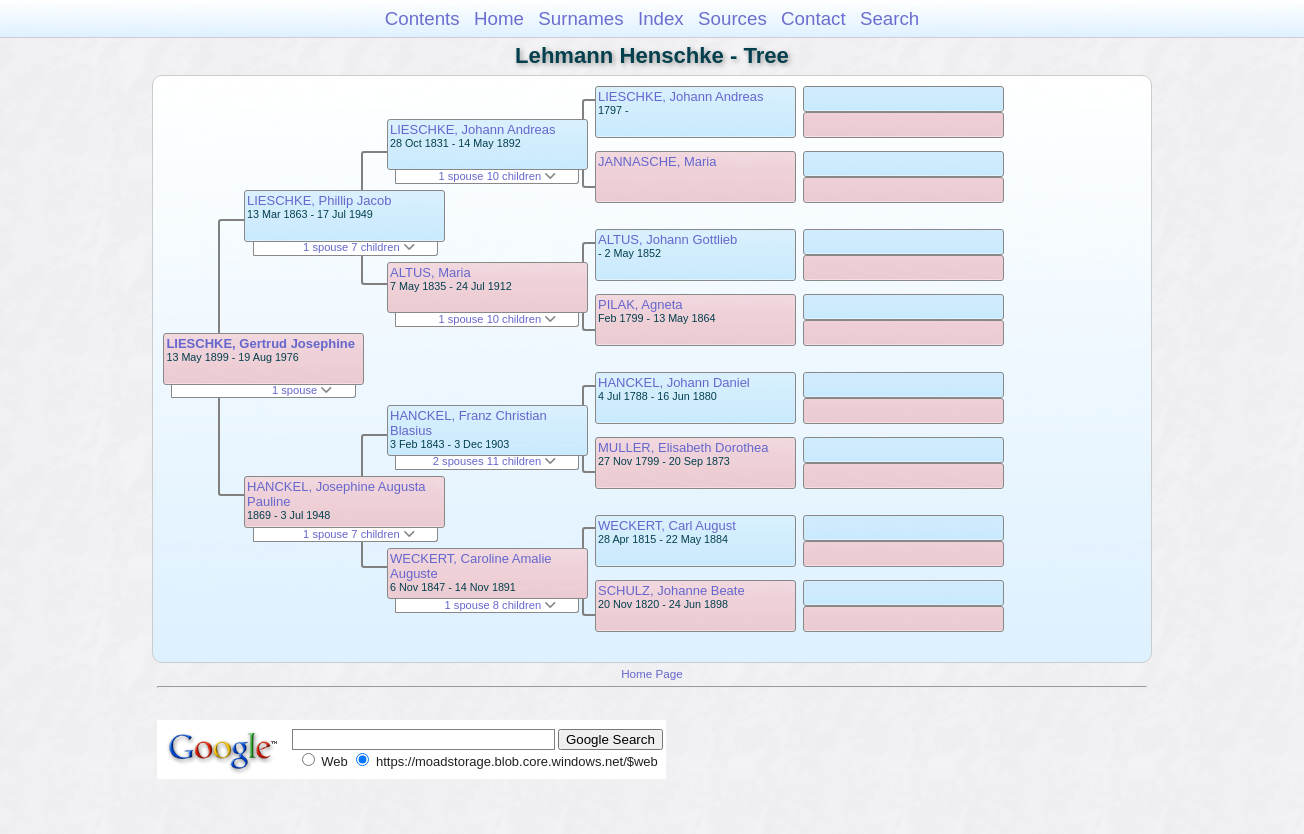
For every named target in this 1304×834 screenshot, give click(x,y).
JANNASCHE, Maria (657, 161)
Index (661, 18)
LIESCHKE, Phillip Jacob (319, 200)
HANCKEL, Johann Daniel (674, 382)
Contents (422, 18)
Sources (732, 18)
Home (499, 18)
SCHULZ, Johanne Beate (671, 590)
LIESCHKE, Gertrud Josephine (260, 343)
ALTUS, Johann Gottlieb (667, 239)
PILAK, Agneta (640, 304)
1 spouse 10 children (497, 176)
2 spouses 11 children (494, 461)
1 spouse (302, 390)
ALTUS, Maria (430, 272)
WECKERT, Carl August (667, 525)
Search (889, 18)
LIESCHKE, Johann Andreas (473, 129)
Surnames (580, 18)
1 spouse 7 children (359, 247)
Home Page (652, 673)
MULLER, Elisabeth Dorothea (683, 447)
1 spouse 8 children (501, 605)
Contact (813, 18)
